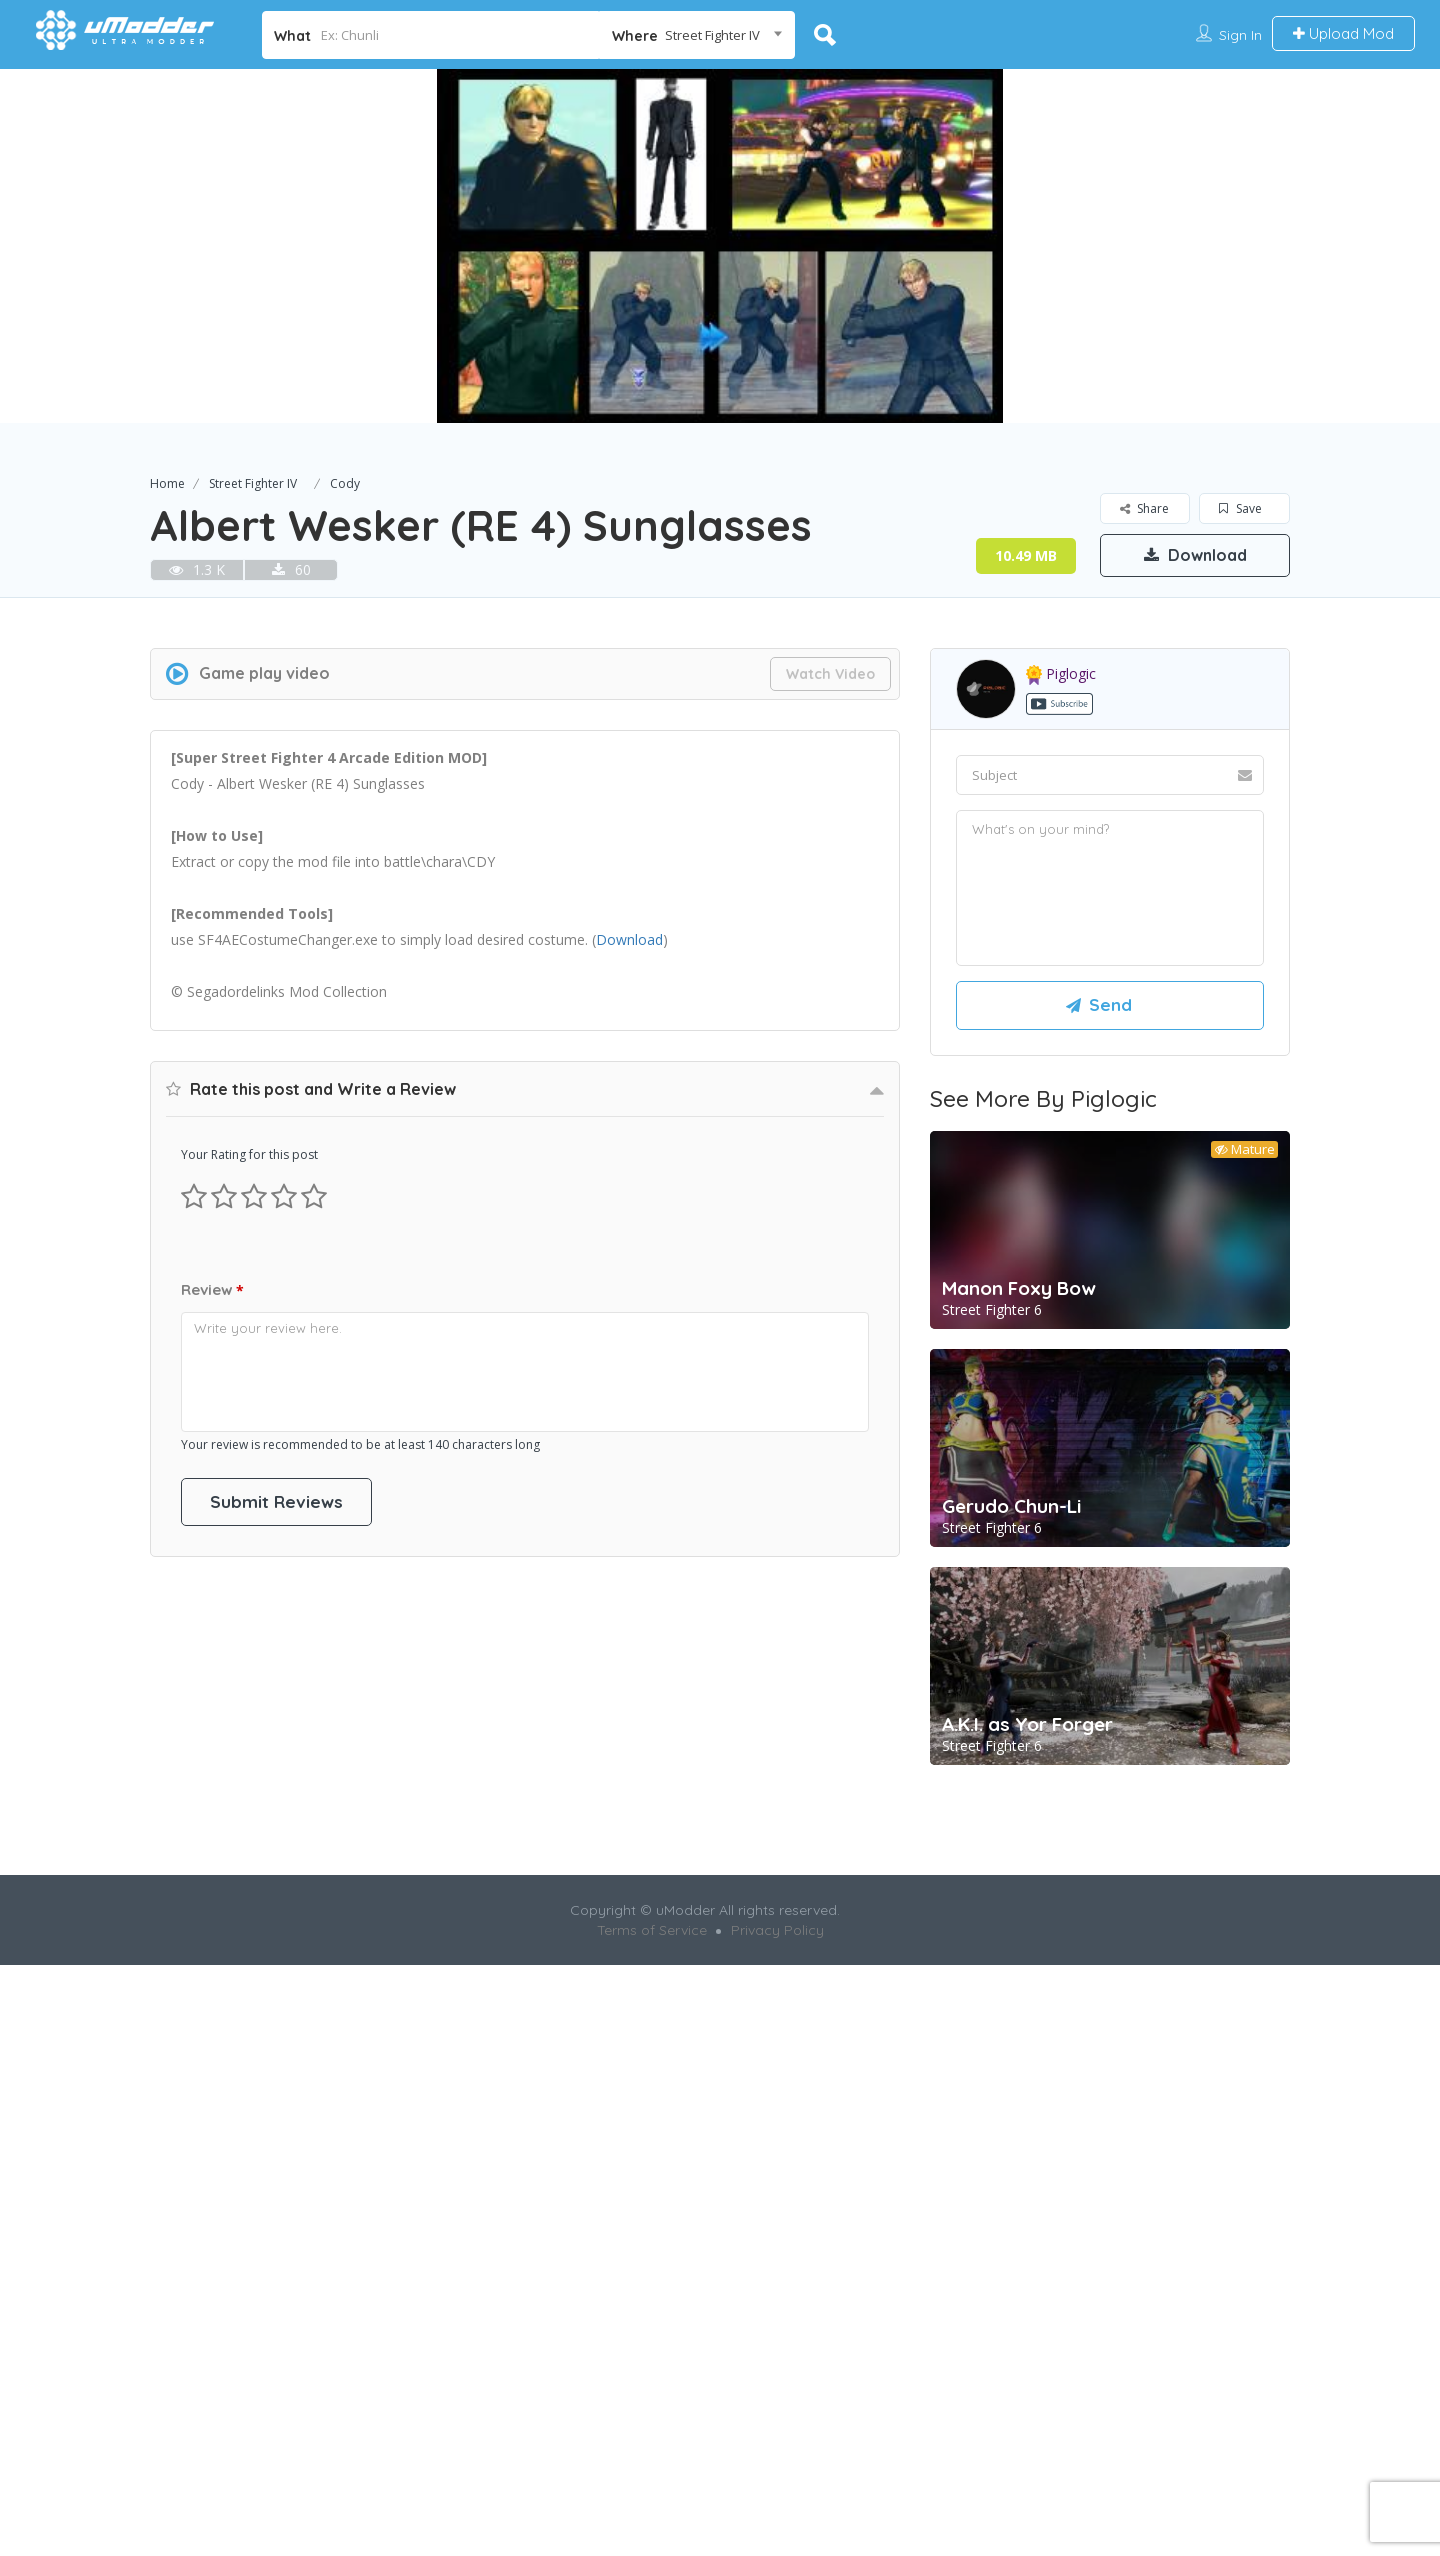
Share (1144, 508)
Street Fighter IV (253, 483)
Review (212, 1850)
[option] (720, 246)
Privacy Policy (777, 2221)
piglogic (1061, 952)
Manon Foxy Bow (1019, 1567)
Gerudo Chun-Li (1011, 1785)
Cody (345, 483)
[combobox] (697, 35)
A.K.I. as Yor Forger (1027, 2003)
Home (167, 483)
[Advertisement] (720, 726)
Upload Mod (1343, 33)
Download (1195, 555)
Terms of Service (652, 2221)
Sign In (1240, 35)
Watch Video (830, 953)
